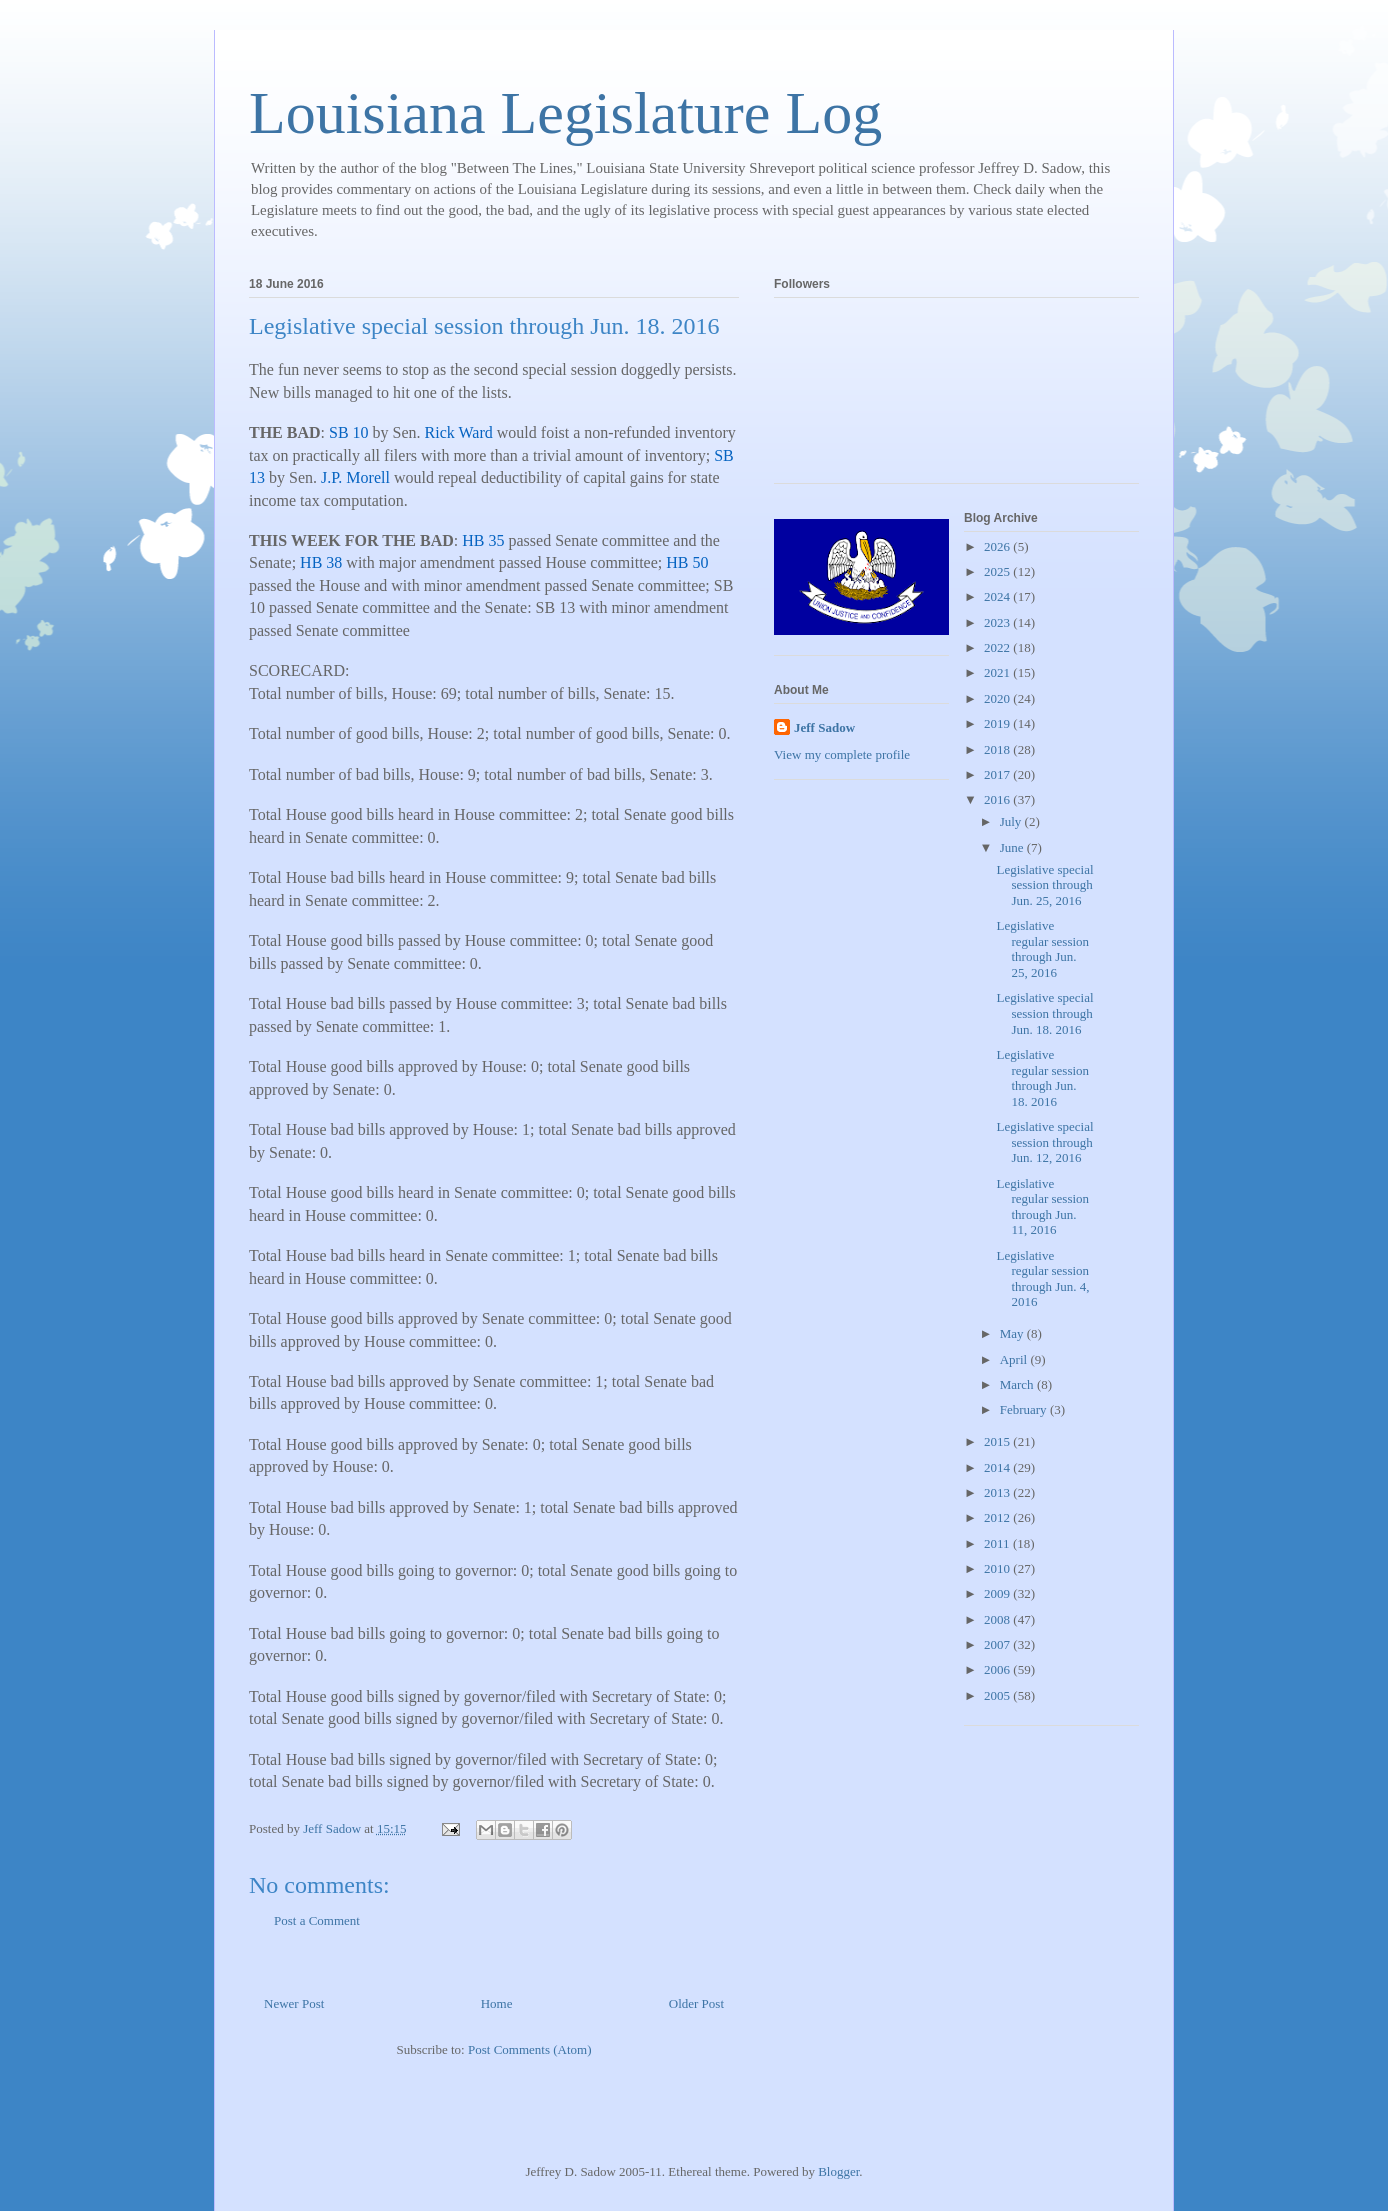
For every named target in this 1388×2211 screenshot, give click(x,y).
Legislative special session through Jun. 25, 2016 (1044, 885)
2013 (998, 1492)
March (1018, 1384)
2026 (998, 546)
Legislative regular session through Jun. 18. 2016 (1042, 1078)
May (1013, 1333)
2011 (998, 1543)
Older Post (696, 2003)
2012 (998, 1517)
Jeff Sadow (824, 727)
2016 (998, 799)
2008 (998, 1619)
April (1015, 1359)
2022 (998, 647)
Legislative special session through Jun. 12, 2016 (1044, 1142)
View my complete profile (842, 754)
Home (497, 2003)
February (1025, 1409)
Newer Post (294, 2003)
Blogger (838, 2171)
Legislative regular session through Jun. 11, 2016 (1042, 1207)
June (1013, 847)
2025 (998, 571)
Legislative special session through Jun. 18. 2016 (1044, 1013)
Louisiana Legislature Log (565, 113)
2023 (998, 622)
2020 (998, 698)
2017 (998, 774)
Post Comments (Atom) (530, 2049)
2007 (998, 1644)
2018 (998, 749)
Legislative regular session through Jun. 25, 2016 (1042, 949)
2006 (998, 1669)
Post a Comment (317, 1920)
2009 (998, 1593)
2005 (998, 1695)
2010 (998, 1568)
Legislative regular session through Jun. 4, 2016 (1042, 1279)
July (1012, 821)
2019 (998, 723)
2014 (998, 1467)
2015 (998, 1441)
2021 (998, 672)
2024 (998, 596)
